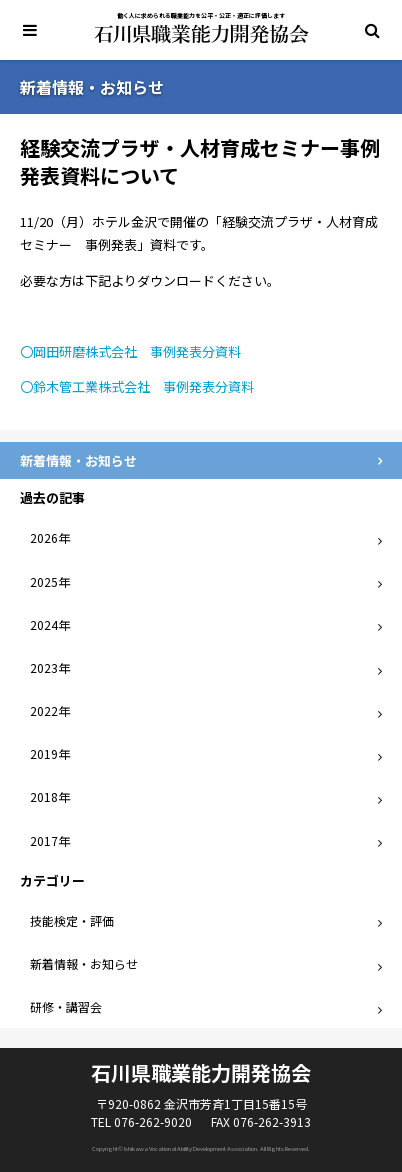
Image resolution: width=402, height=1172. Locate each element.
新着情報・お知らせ (84, 963)
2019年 (50, 753)
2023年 (50, 667)
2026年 (50, 537)
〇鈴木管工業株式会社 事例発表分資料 (137, 386)
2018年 (50, 796)
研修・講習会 (66, 1006)
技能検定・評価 (72, 920)
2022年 (50, 710)
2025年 (50, 581)
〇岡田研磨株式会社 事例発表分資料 (130, 351)
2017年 (50, 840)
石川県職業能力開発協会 (201, 34)
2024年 (50, 624)
